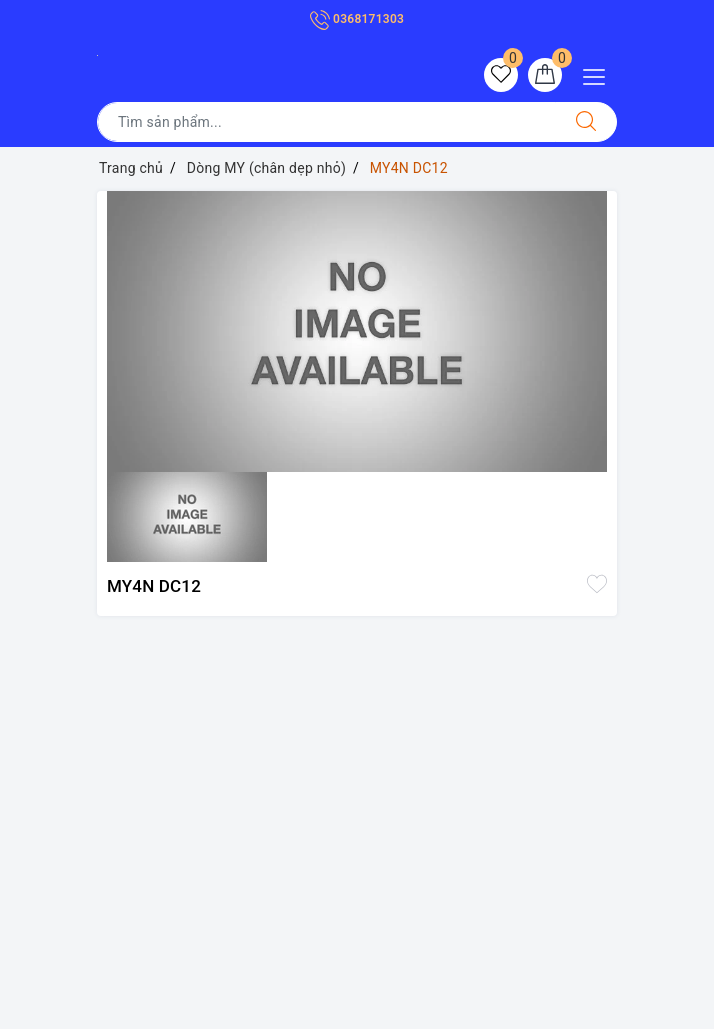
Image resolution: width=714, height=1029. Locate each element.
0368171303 (357, 19)
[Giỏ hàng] (545, 75)
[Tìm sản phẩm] (326, 122)
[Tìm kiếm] (586, 122)
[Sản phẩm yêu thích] (501, 75)
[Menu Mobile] (599, 74)
